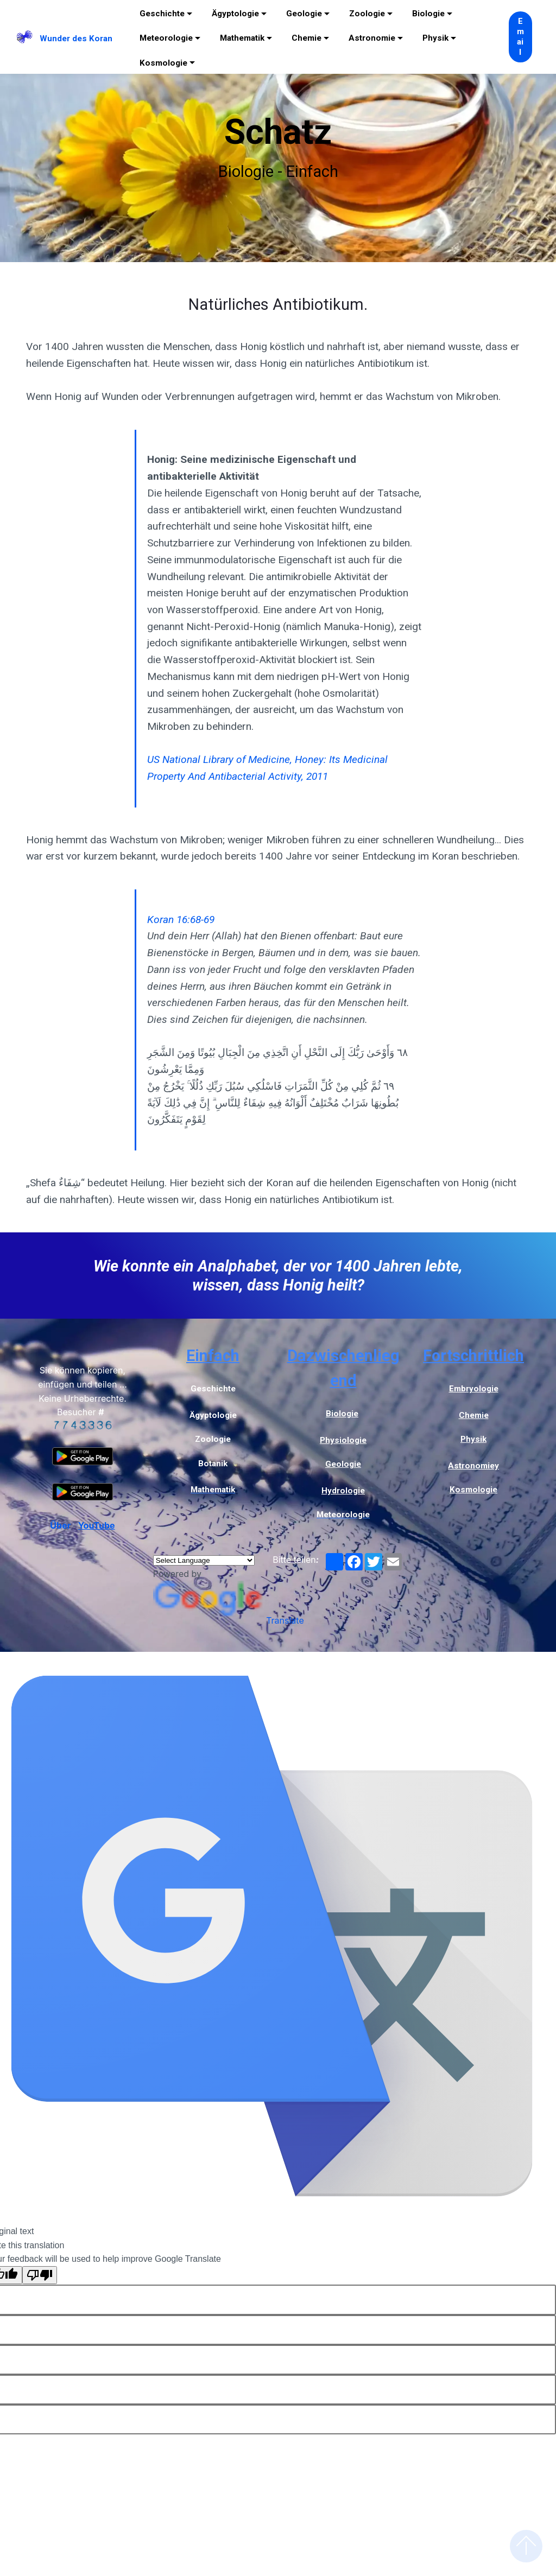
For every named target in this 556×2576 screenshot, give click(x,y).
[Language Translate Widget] (204, 1560)
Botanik (213, 1463)
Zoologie (367, 13)
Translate (228, 1620)
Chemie (306, 38)
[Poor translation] (39, 2275)
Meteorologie (166, 38)
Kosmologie (163, 63)
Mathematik (242, 38)
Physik (435, 38)
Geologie (304, 13)
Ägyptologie (235, 13)
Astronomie (372, 38)
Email (520, 37)
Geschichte (162, 13)
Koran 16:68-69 (180, 919)
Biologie (428, 13)
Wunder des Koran (76, 38)
